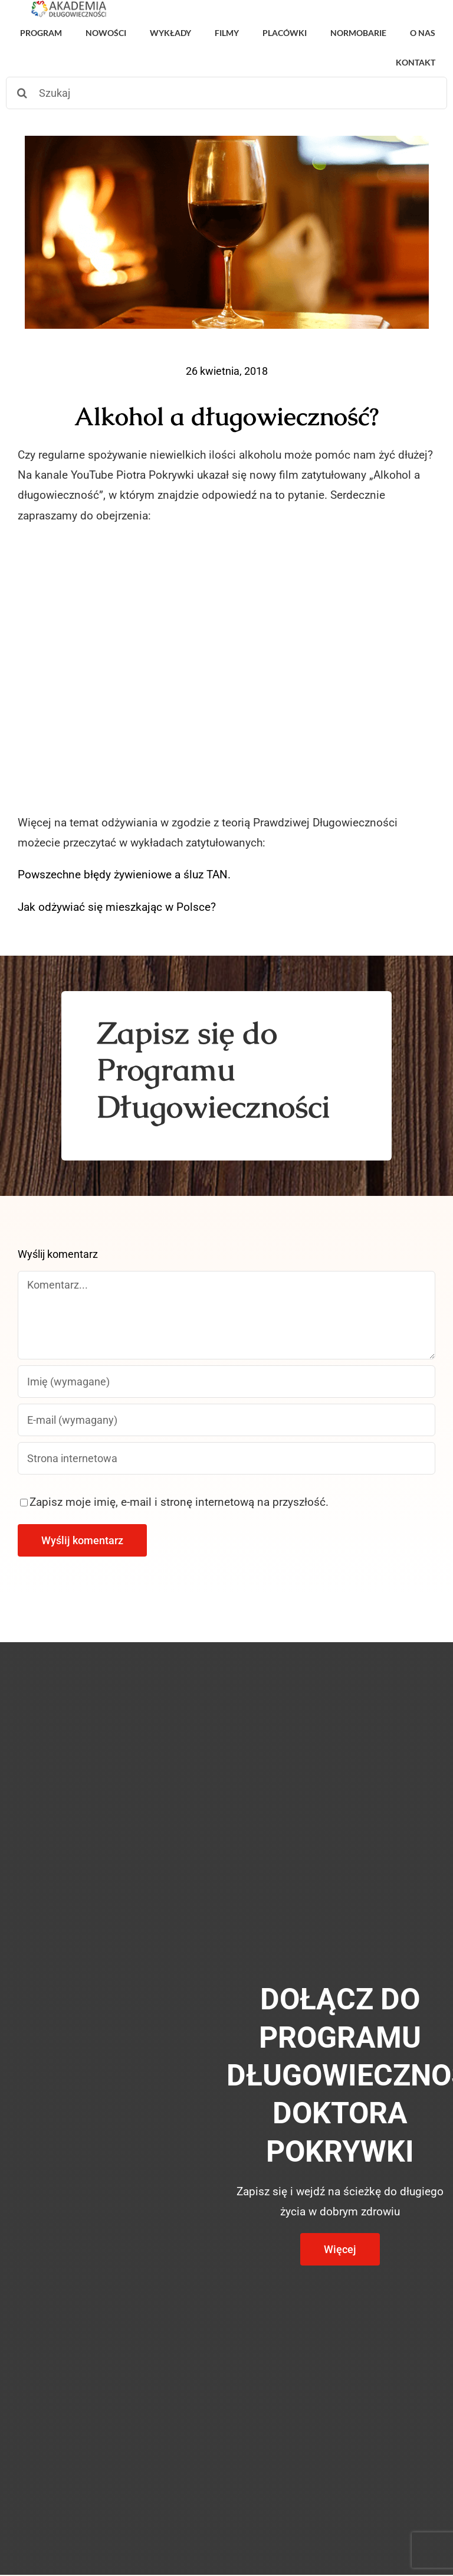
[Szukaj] (226, 93)
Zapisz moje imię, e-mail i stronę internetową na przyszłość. (179, 1502)
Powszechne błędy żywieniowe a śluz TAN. (124, 874)
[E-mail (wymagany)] (226, 1420)
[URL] (226, 1458)
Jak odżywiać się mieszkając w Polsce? (117, 907)
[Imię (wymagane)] (226, 1381)
